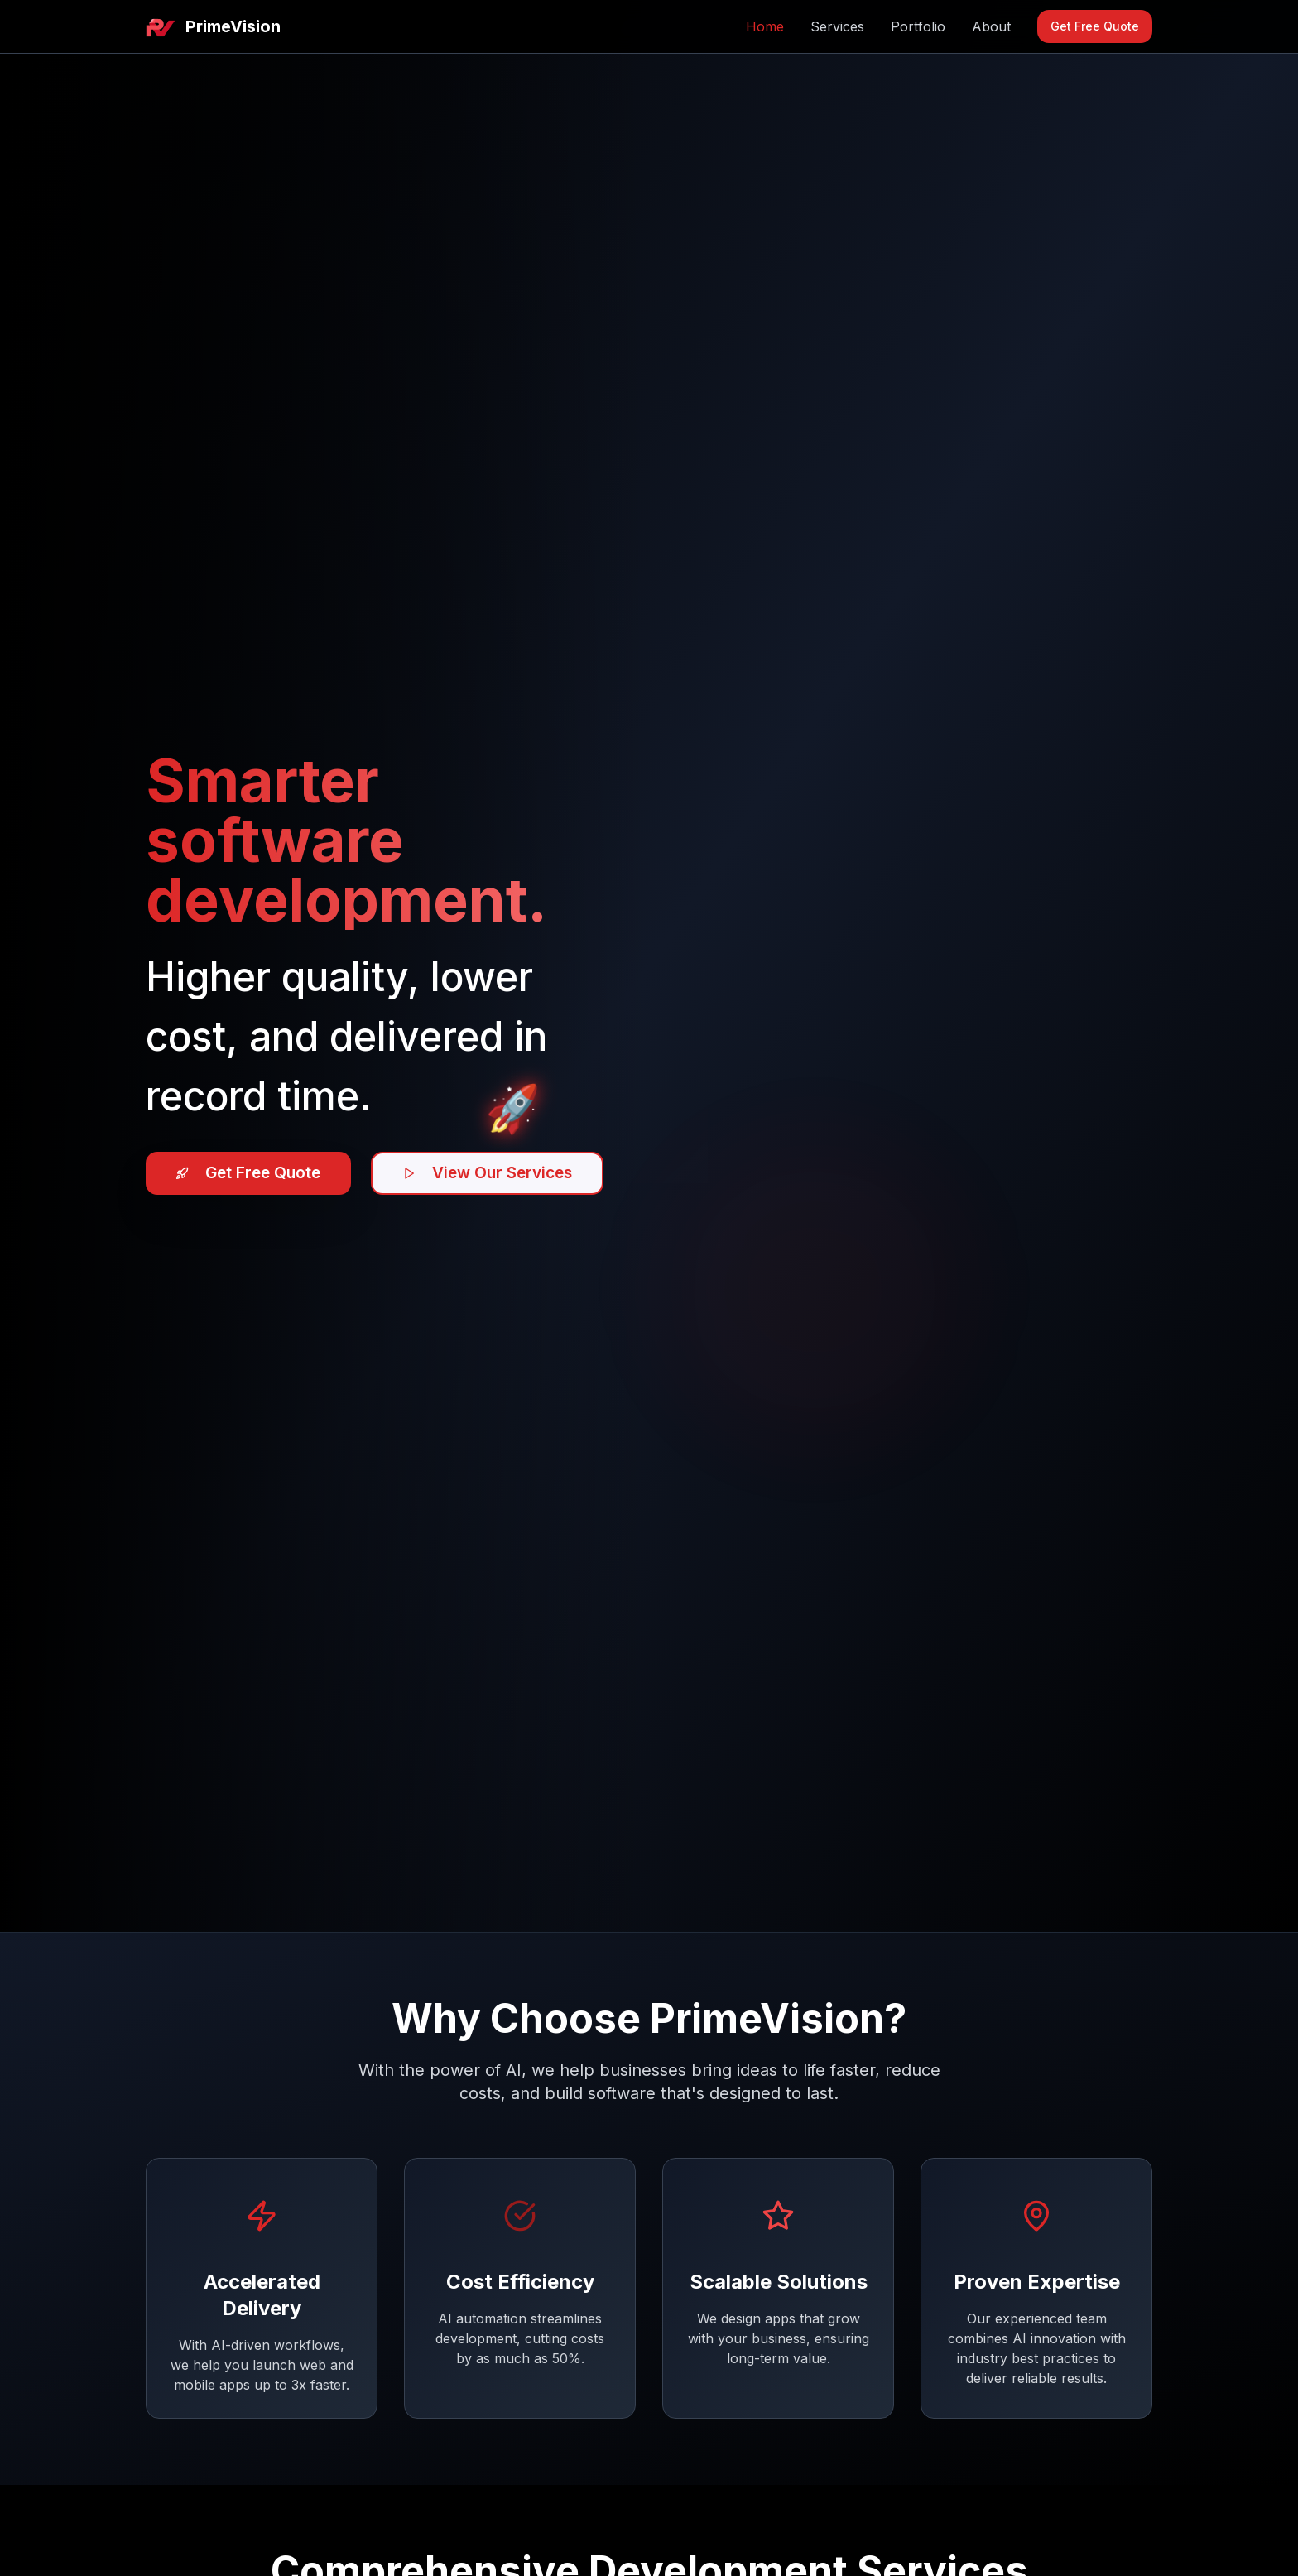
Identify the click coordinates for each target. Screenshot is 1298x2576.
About (991, 26)
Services (837, 26)
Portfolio (918, 26)
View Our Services (506, 1173)
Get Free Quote (1094, 26)
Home (765, 26)
